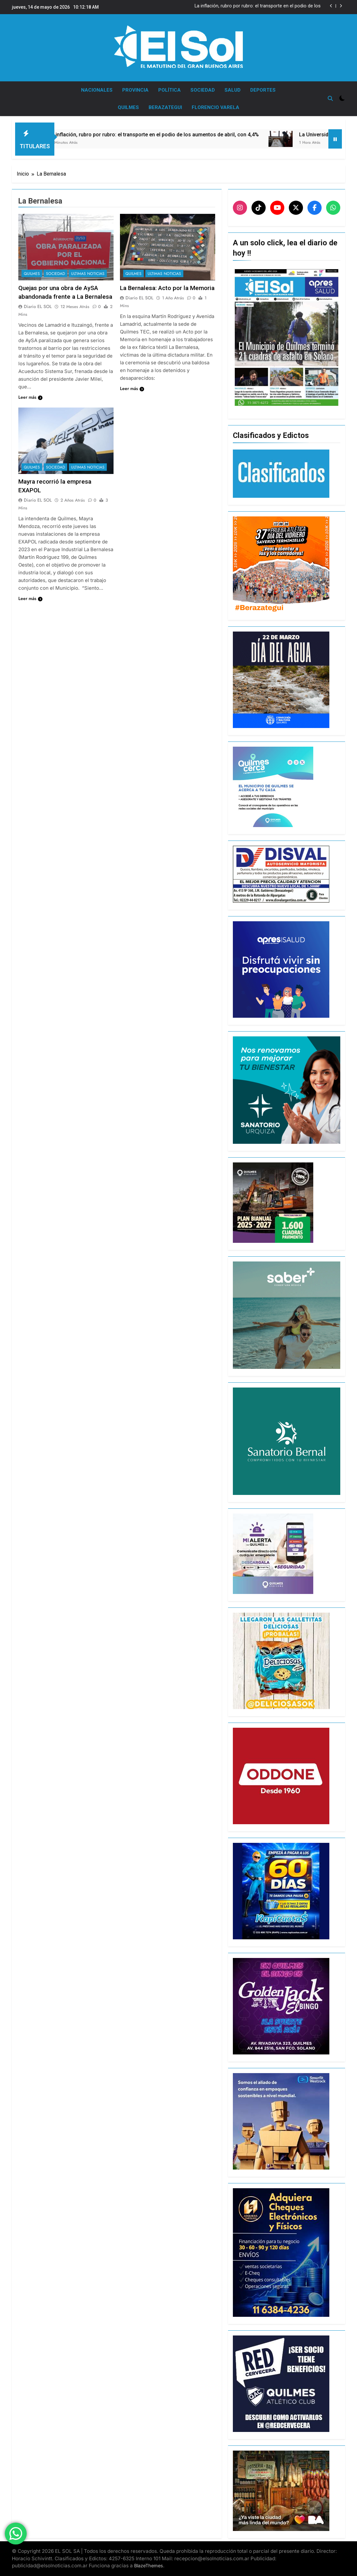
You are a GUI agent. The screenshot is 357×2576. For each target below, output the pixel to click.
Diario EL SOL (38, 306)
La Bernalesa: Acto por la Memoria (167, 288)
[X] (296, 208)
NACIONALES (97, 90)
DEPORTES (263, 90)
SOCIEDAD (202, 90)
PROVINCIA (135, 90)
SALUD (232, 90)
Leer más (30, 397)
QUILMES (128, 107)
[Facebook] (314, 208)
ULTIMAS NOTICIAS (88, 274)
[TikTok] (259, 208)
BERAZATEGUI (165, 107)
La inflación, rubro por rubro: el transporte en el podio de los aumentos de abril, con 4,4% (258, 6)
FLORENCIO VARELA (215, 107)
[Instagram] (240, 208)
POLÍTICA (169, 90)
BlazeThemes (148, 2565)
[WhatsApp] (333, 208)
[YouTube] (277, 208)
